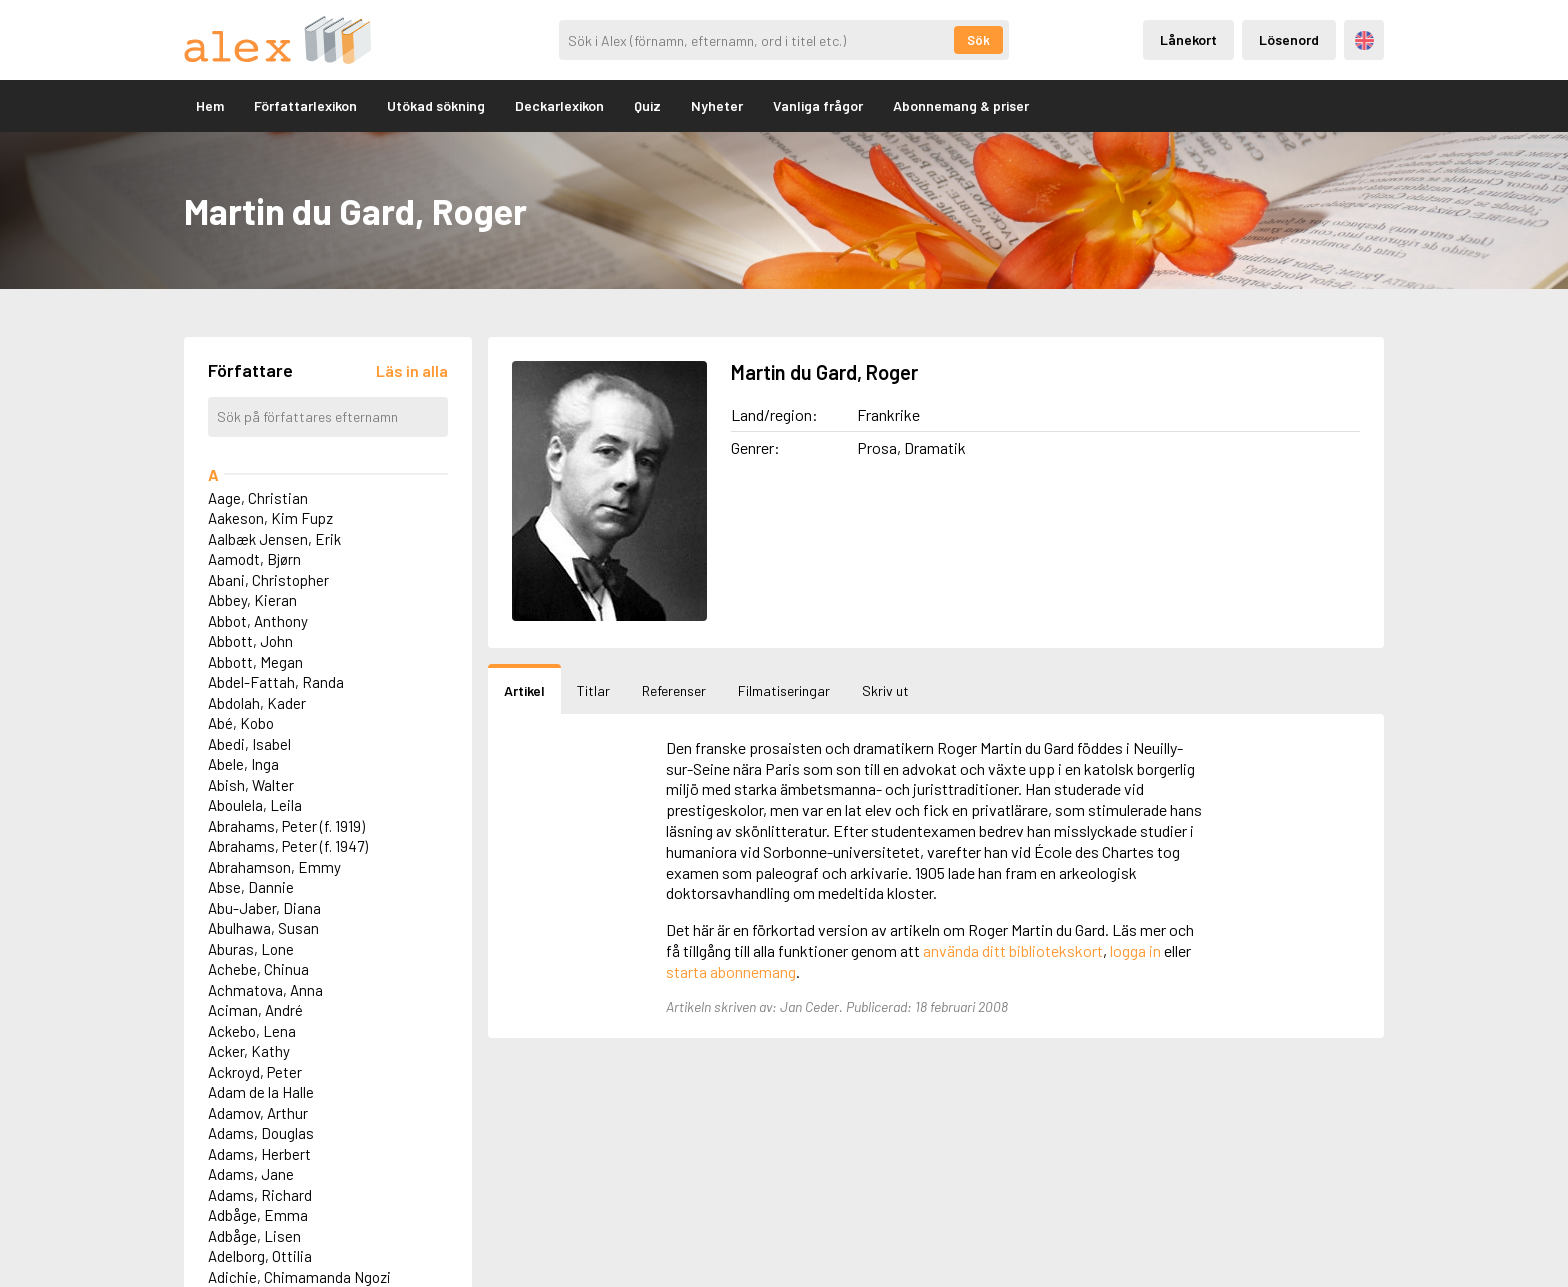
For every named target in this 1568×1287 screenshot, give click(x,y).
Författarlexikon (305, 105)
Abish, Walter (251, 785)
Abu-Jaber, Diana (264, 908)
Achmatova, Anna (265, 990)
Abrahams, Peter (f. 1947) (288, 846)
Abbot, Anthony (258, 621)
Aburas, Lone (251, 949)
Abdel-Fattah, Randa (276, 682)
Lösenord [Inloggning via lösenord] (1289, 39)
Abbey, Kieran (252, 600)
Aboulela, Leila (255, 805)
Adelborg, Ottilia (260, 1256)
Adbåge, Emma (258, 1215)
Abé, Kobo (241, 723)
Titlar (593, 690)
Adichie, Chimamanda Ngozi (299, 1277)
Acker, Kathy (249, 1051)
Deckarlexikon (559, 105)
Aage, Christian (258, 498)
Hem (210, 105)
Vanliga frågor (818, 105)
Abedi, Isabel (249, 744)
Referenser (674, 690)
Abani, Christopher (268, 580)
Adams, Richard (260, 1195)
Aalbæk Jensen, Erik (274, 539)
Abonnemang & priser (961, 105)
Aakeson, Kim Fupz (270, 518)
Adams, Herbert (259, 1154)
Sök (978, 40)
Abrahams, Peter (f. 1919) (286, 826)
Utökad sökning (436, 105)
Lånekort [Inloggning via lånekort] (1188, 39)
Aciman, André (255, 1010)
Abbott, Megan (255, 662)
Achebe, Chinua (258, 969)
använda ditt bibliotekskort (1013, 950)
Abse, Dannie (251, 887)
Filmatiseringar (784, 690)
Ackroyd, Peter (255, 1072)
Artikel (524, 690)
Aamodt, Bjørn (254, 559)
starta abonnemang (731, 971)
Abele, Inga (243, 764)
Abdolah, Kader (257, 703)
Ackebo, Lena (252, 1031)
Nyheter (717, 105)
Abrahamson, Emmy (274, 867)
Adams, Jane (251, 1174)
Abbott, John (250, 641)
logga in (1135, 950)
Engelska (1364, 40)
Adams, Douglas (261, 1133)
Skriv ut (885, 690)
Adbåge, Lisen (254, 1236)
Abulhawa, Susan (263, 928)
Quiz (647, 105)
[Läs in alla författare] (412, 370)
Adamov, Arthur (258, 1113)
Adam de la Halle (261, 1092)
